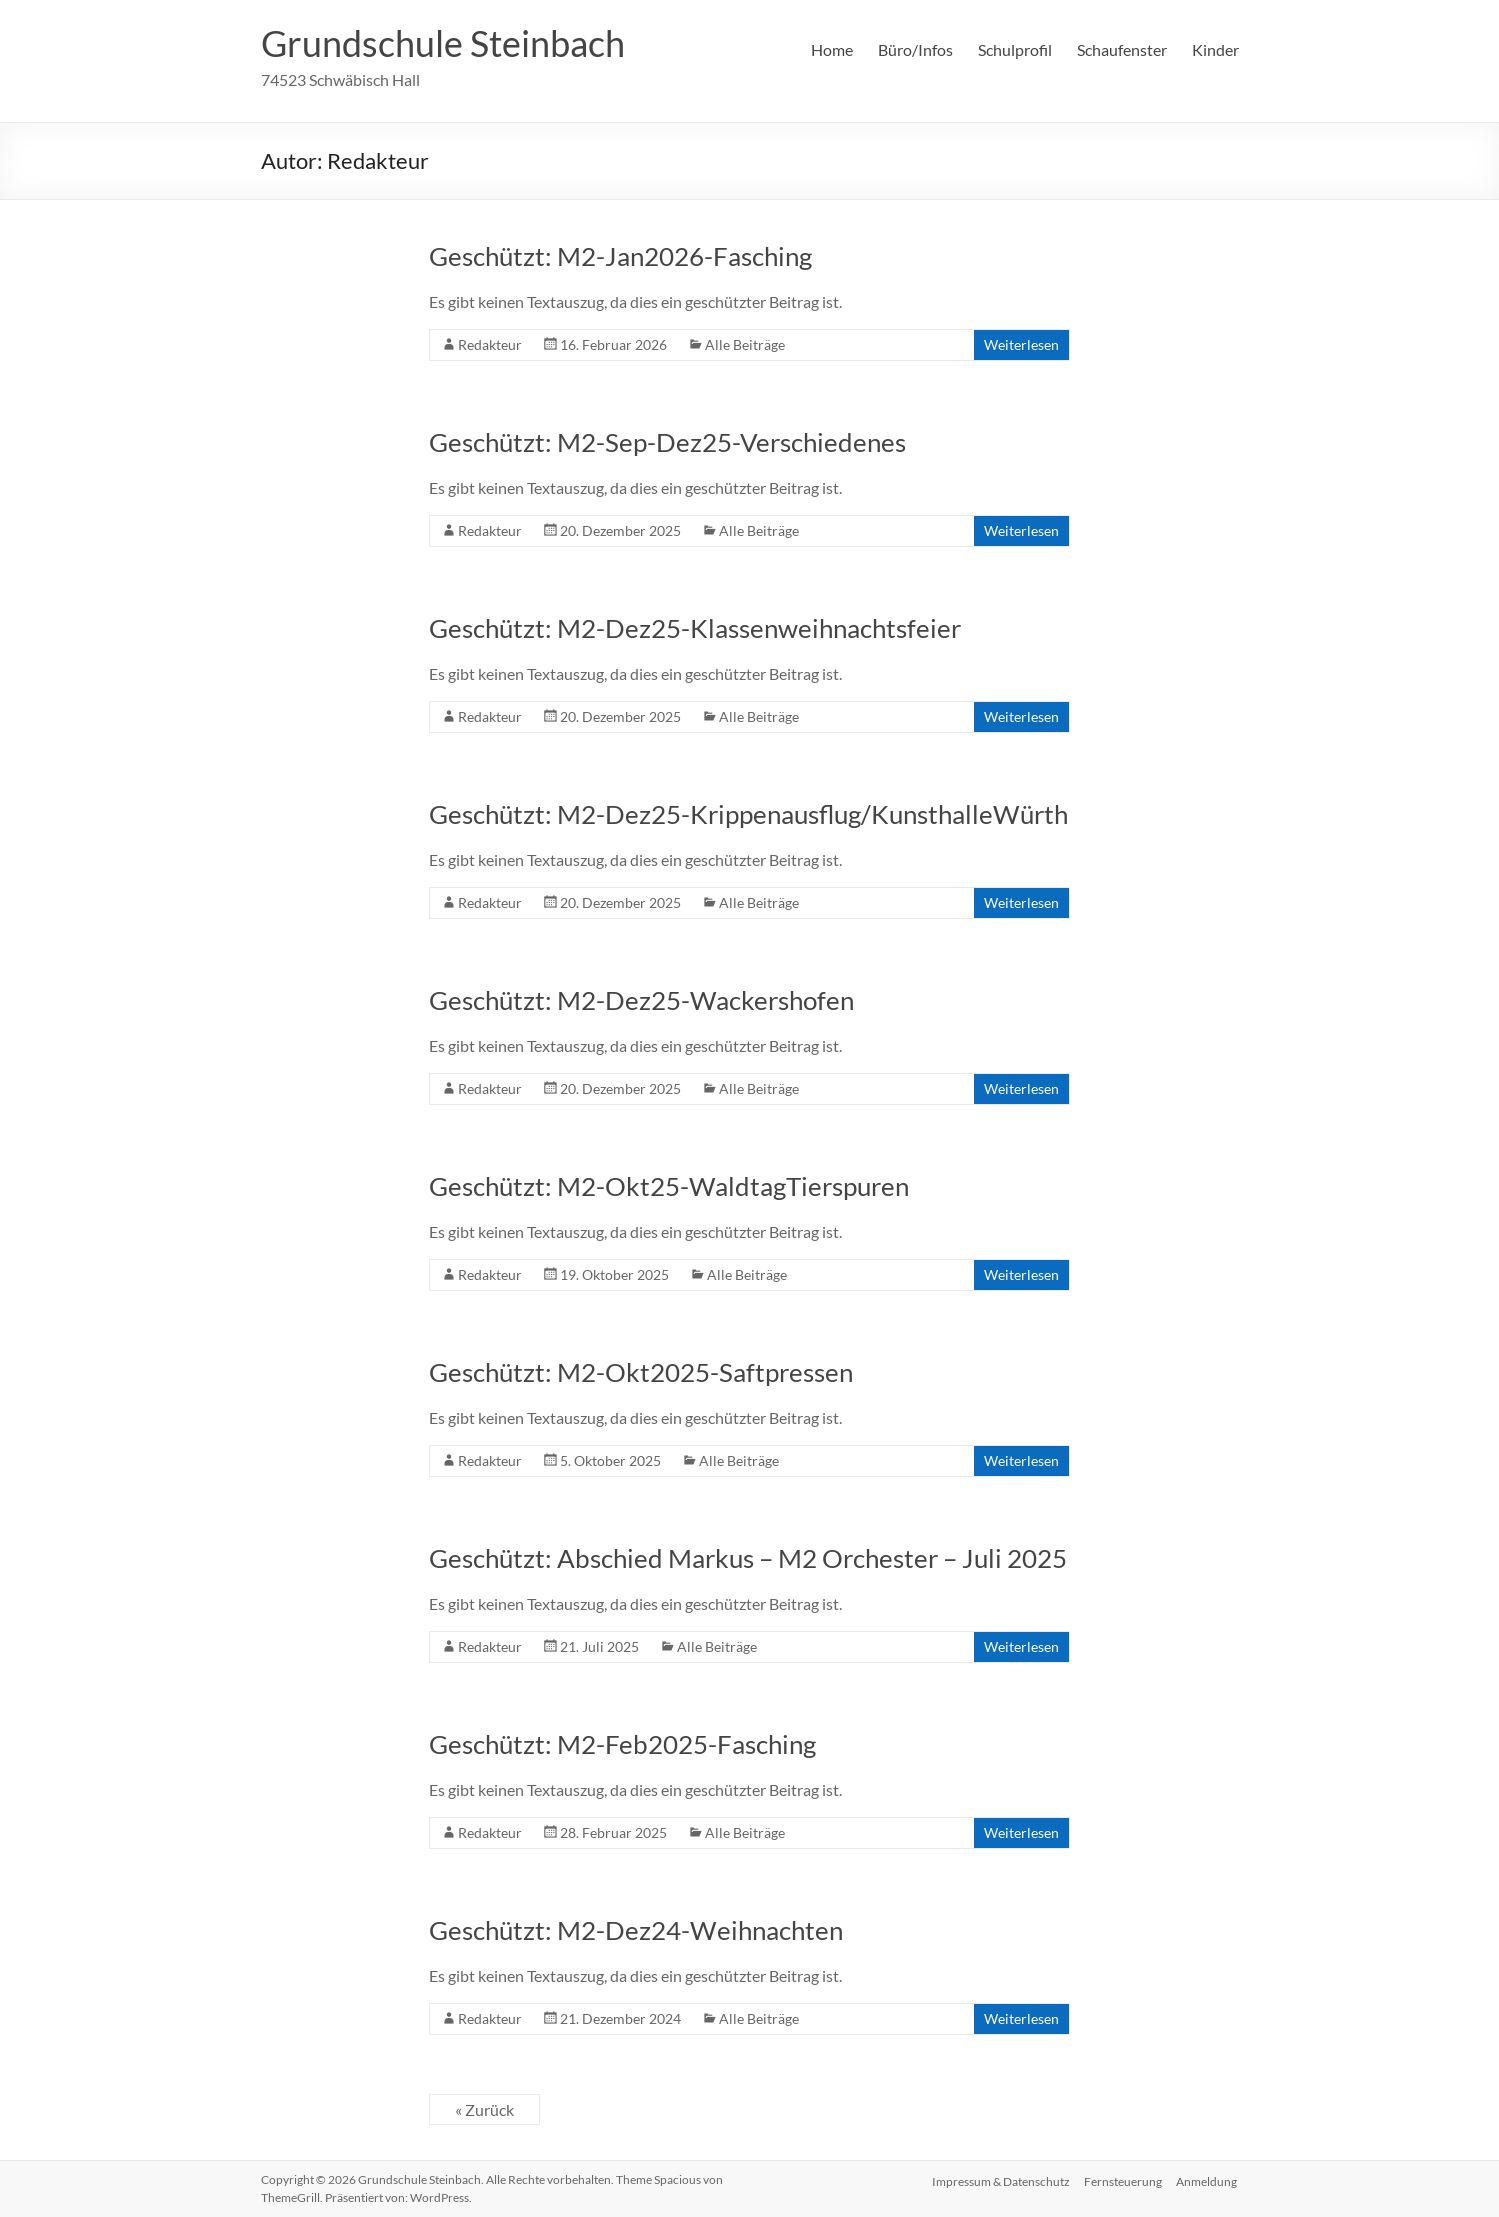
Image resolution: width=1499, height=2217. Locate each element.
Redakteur (490, 344)
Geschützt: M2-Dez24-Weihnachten (636, 1930)
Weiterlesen (1021, 344)
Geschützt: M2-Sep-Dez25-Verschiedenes (667, 442)
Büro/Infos (915, 49)
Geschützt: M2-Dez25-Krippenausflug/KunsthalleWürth (748, 814)
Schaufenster (1122, 49)
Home (832, 49)
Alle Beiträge (745, 344)
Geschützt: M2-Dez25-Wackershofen (641, 1000)
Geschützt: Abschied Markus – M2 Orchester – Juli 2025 (748, 1558)
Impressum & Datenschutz (999, 2179)
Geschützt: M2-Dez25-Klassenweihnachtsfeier (695, 628)
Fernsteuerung (1123, 2179)
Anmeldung (1208, 2179)
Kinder (1215, 49)
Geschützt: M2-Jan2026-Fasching (620, 256)
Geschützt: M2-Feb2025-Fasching (622, 1744)
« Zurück (484, 2109)
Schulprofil (1015, 49)
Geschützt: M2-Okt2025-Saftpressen (641, 1372)
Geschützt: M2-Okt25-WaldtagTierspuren (669, 1186)
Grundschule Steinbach (443, 43)
